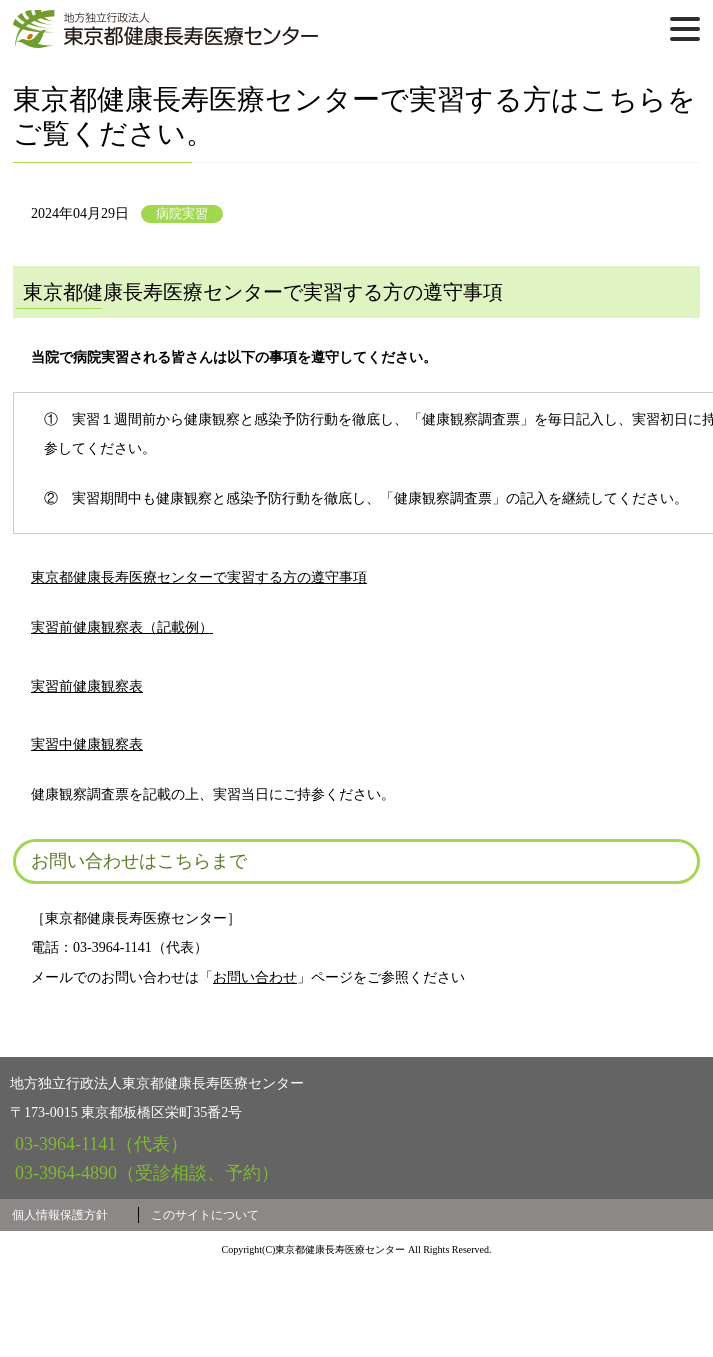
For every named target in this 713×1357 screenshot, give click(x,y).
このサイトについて (205, 1304)
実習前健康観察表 (125, 775)
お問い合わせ (255, 1066)
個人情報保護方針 (60, 1304)
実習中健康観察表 (125, 833)
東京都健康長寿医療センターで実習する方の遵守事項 (237, 666)
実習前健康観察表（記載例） (160, 716)
